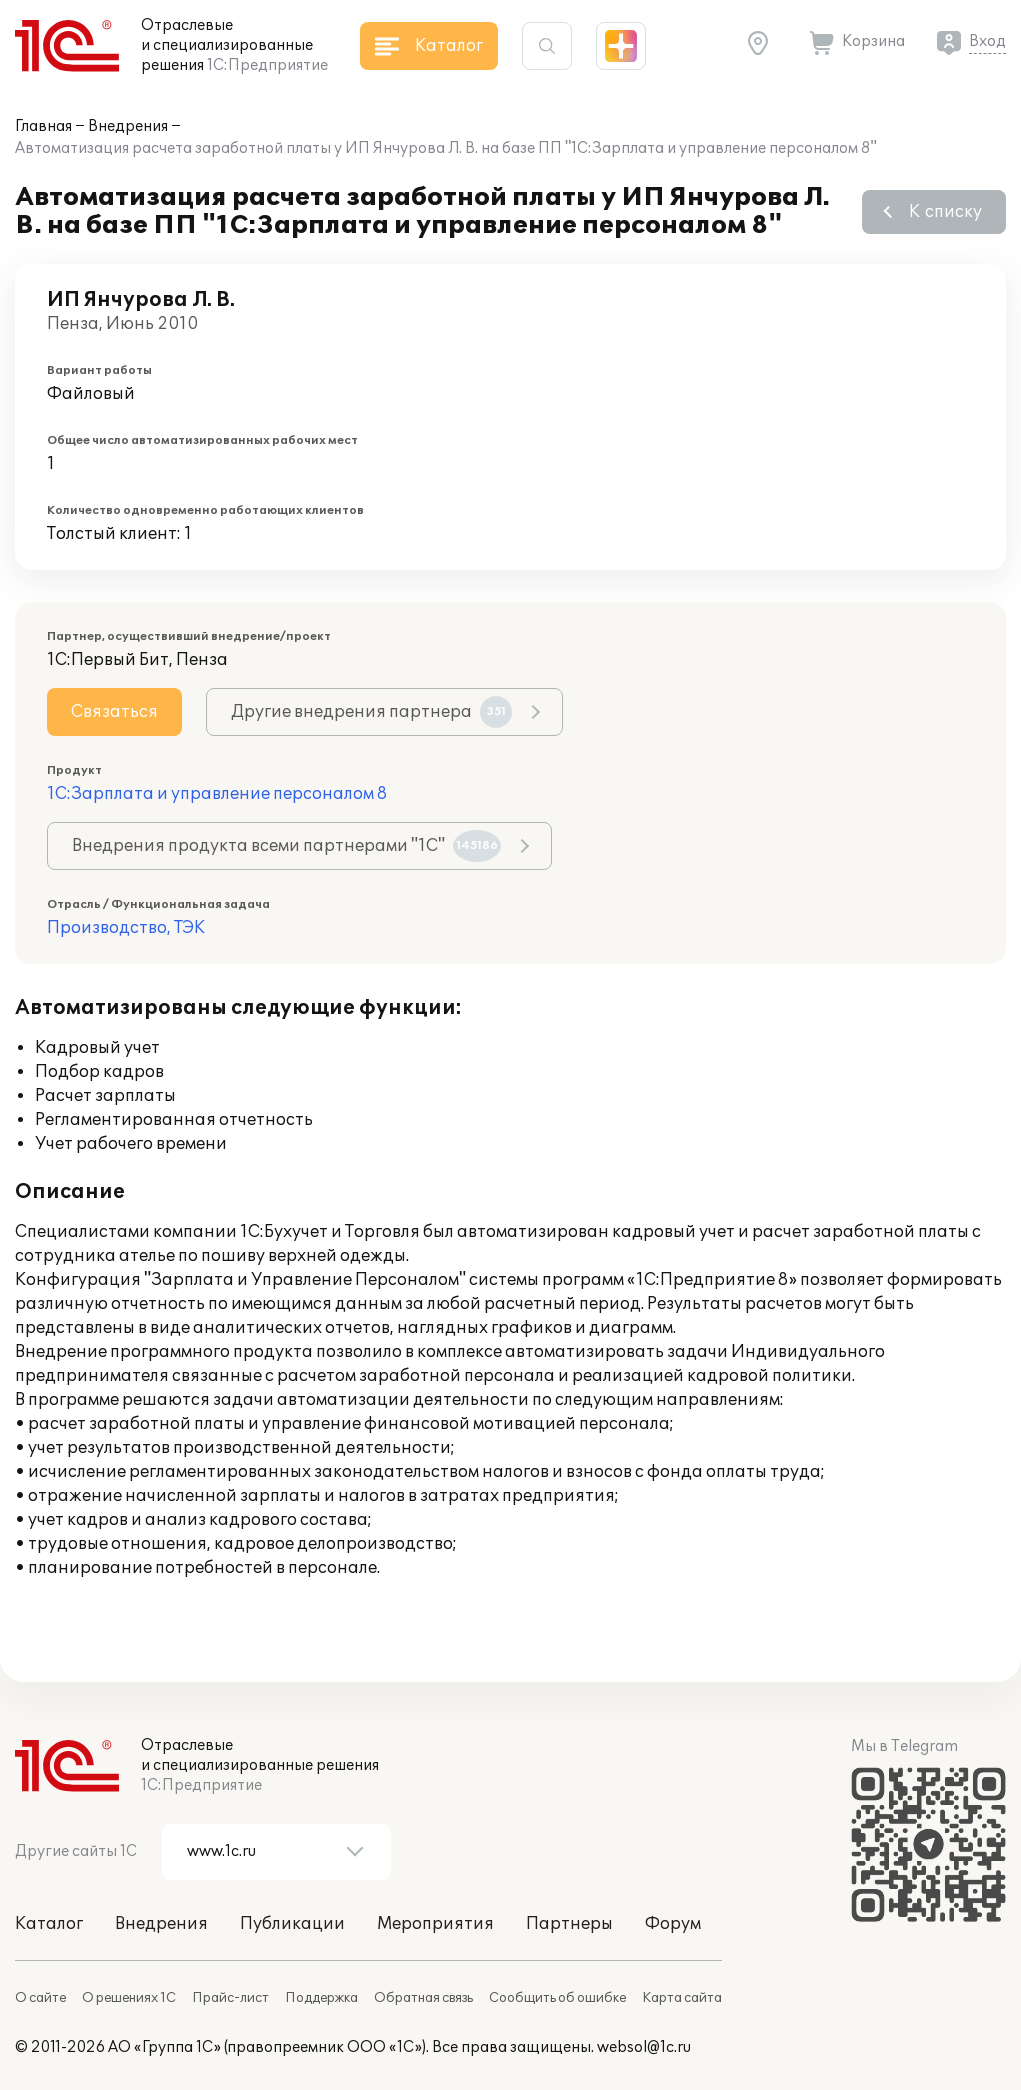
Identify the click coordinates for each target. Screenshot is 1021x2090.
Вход (987, 41)
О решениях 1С (129, 1998)
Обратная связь (423, 1998)
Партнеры (569, 1924)
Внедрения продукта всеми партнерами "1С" (286, 846)
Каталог (49, 1924)
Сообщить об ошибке (557, 1998)
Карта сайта (682, 1998)
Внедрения (128, 126)
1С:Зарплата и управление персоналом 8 (217, 794)
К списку (945, 212)
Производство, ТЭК (126, 928)
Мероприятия (435, 1924)
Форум (673, 1924)
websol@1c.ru (644, 2047)
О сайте (40, 1998)
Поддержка (321, 1998)
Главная (43, 126)
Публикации (292, 1924)
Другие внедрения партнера (371, 712)
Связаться (114, 712)
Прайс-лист (230, 1998)
